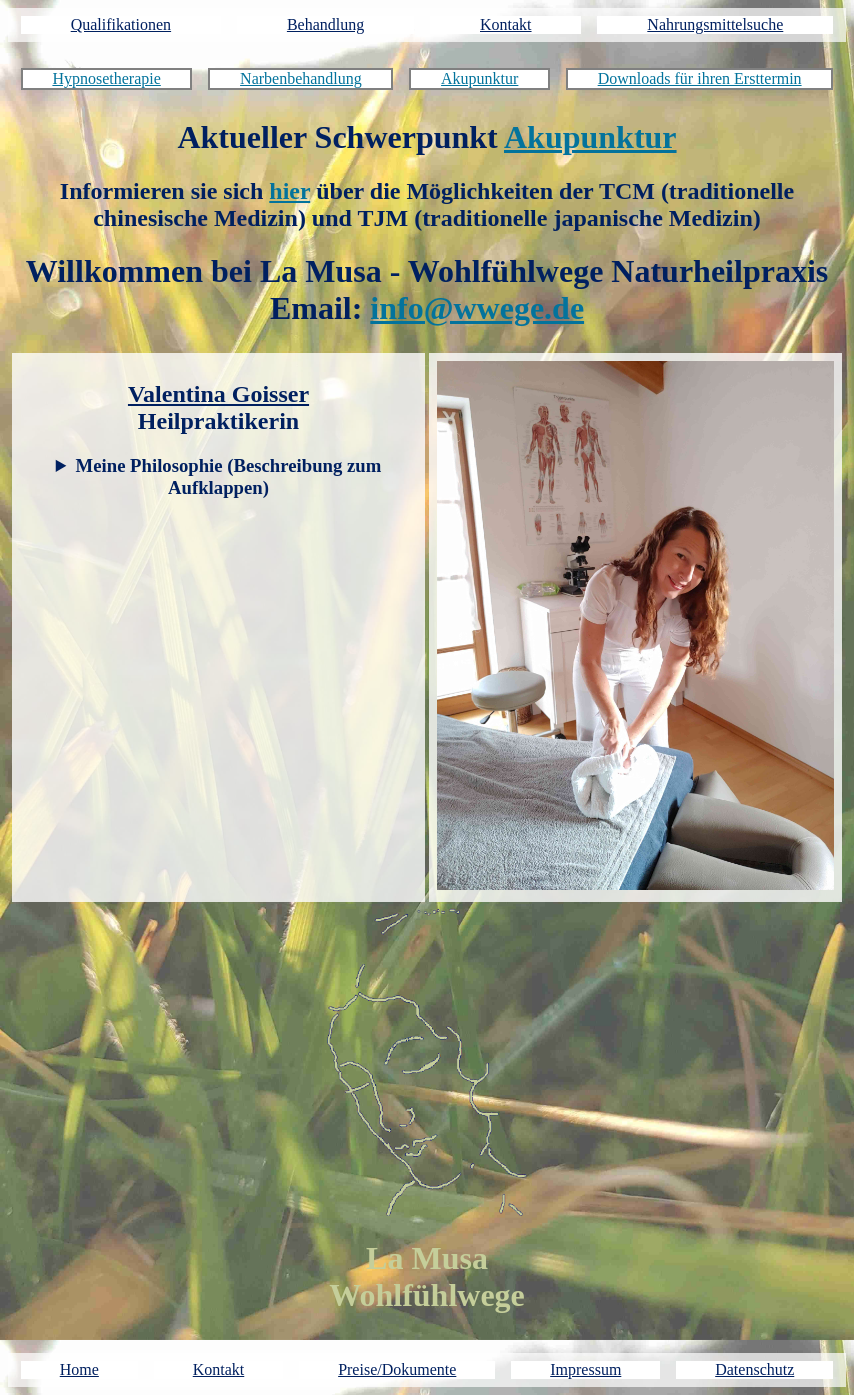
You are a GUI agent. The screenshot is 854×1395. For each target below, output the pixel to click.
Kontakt (506, 24)
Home (79, 1369)
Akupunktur (479, 78)
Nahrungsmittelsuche (715, 24)
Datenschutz (754, 1369)
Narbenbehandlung (301, 78)
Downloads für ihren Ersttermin (700, 78)
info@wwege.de (477, 308)
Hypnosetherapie (106, 78)
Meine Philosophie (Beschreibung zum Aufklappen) (229, 476)
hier (289, 191)
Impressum (585, 1369)
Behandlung (325, 24)
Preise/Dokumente (397, 1369)
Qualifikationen (121, 24)
